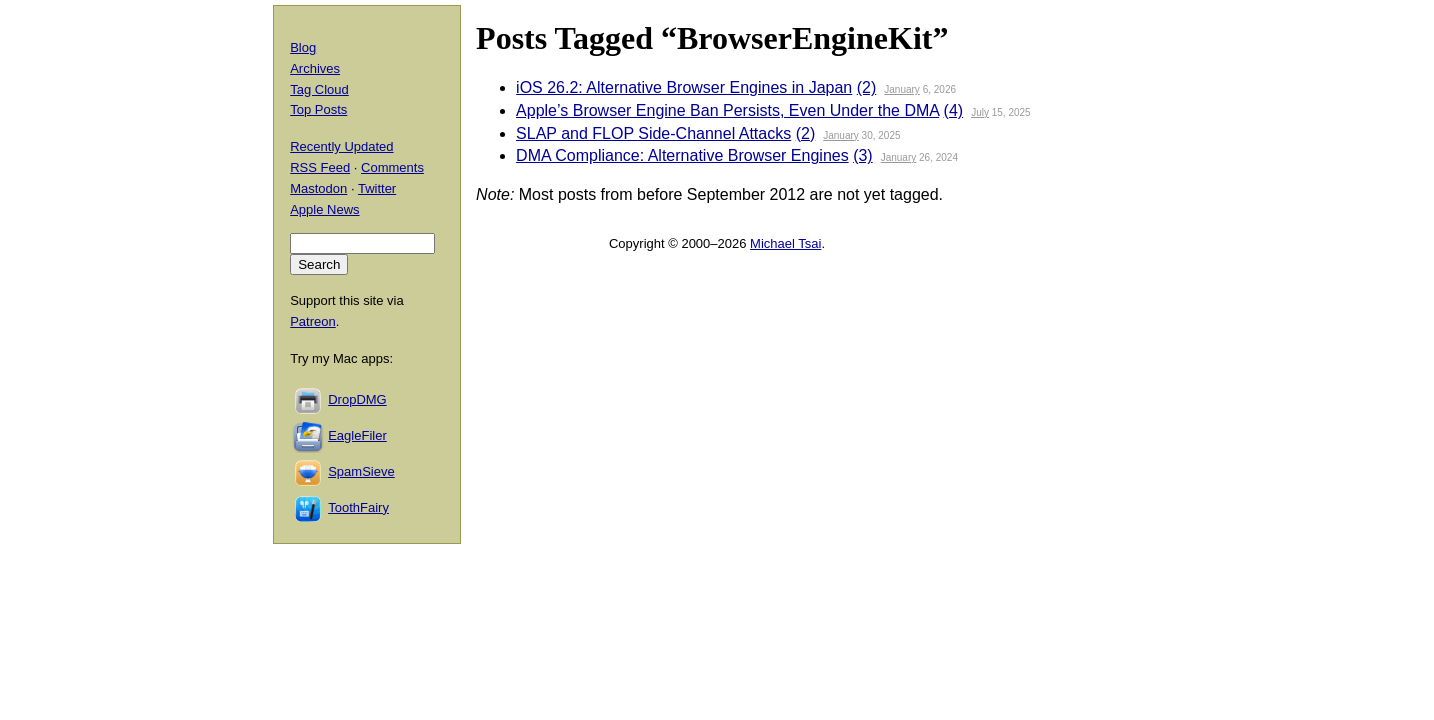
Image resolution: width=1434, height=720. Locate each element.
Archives (315, 68)
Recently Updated (341, 146)
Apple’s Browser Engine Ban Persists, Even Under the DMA (727, 110)
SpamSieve (361, 471)
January (902, 89)
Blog (303, 47)
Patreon (313, 321)
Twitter (377, 188)
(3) (863, 155)
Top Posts (318, 109)
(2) (867, 87)
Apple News (324, 209)
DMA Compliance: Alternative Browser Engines (682, 155)
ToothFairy (358, 507)
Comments (392, 167)
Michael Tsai (785, 243)
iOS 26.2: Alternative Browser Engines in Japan (684, 87)
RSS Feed (320, 167)
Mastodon (318, 188)
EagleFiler (357, 435)
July (980, 112)
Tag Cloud (319, 89)
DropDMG (357, 399)
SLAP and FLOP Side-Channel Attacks (653, 133)
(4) (954, 110)
